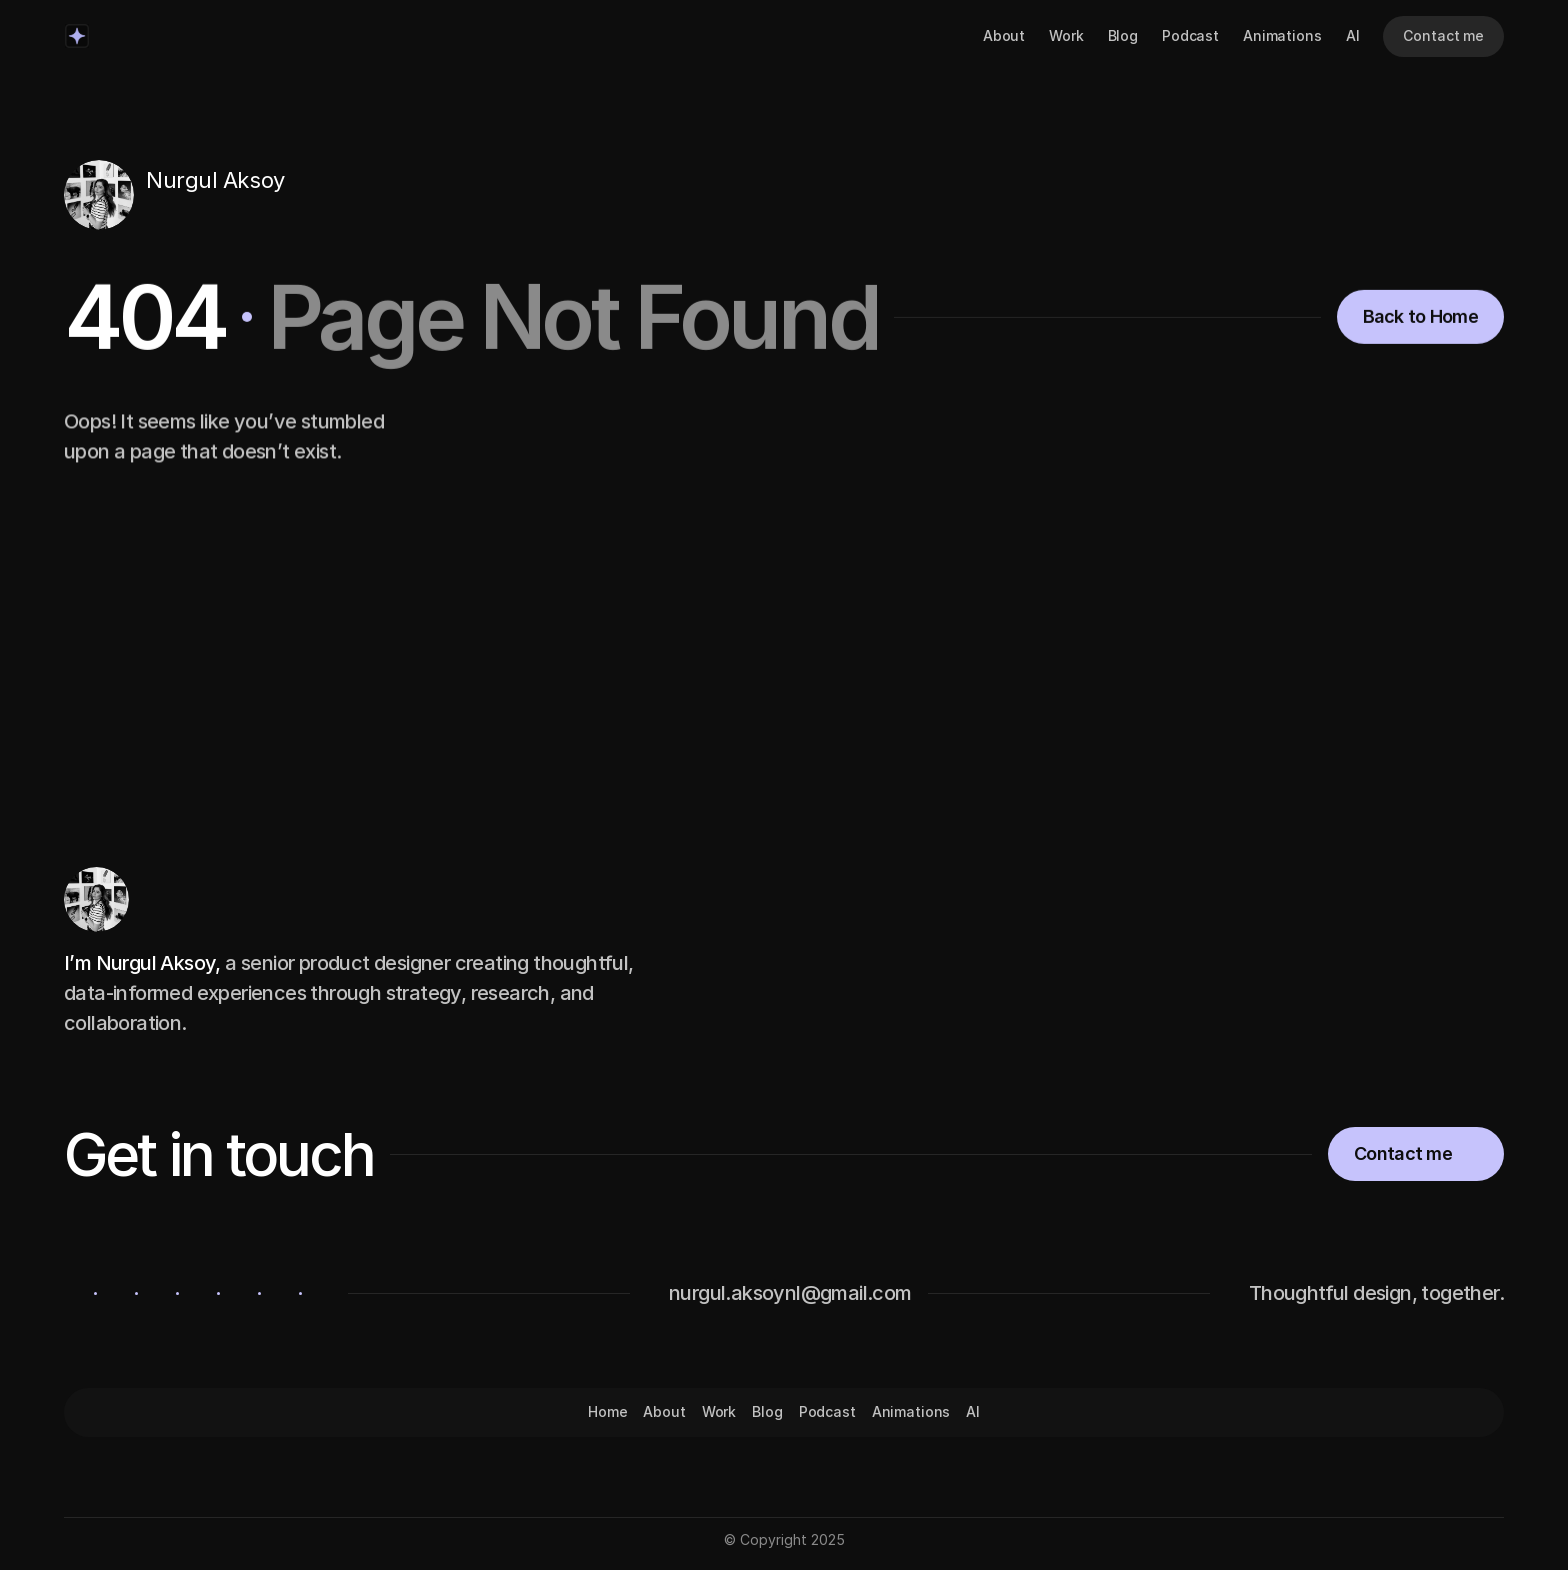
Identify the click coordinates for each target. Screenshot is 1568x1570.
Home (607, 1411)
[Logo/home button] (77, 36)
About (1004, 35)
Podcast (1190, 35)
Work (1066, 35)
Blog (1123, 35)
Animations (1282, 35)
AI (1353, 35)
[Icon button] (157, 213)
